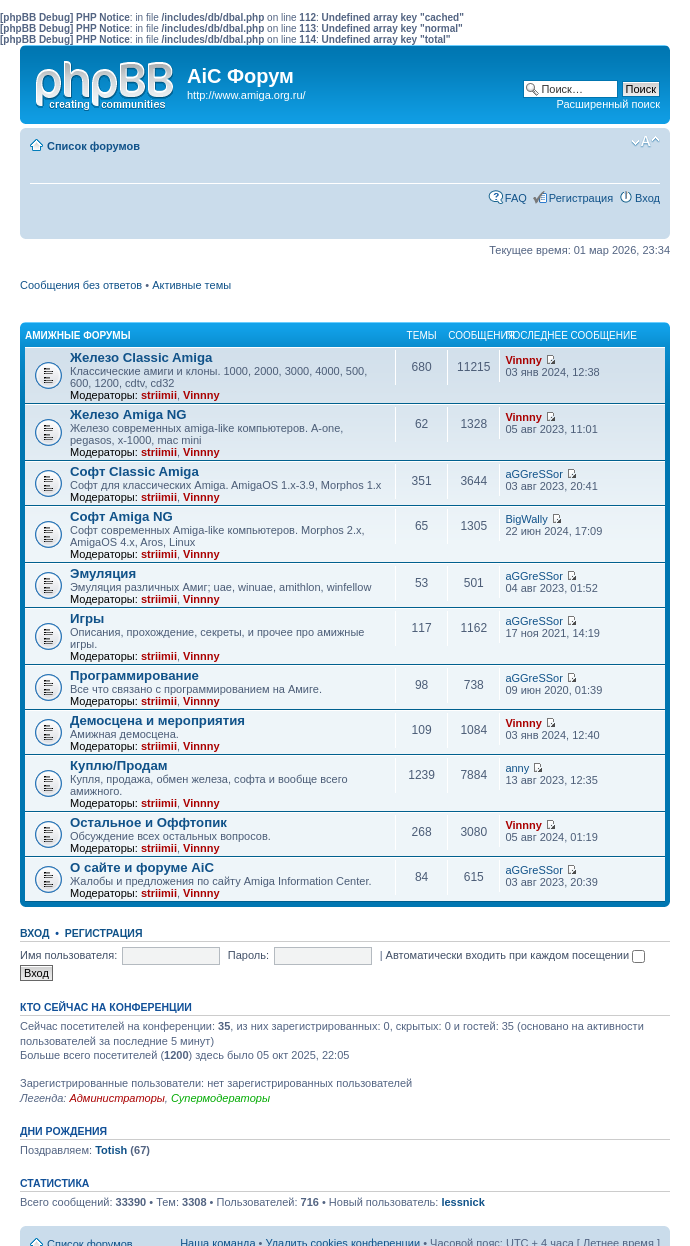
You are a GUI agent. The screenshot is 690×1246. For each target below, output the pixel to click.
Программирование (134, 675)
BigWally (526, 519)
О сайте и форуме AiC (142, 867)
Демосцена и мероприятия (157, 720)
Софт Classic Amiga (134, 471)
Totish (111, 1150)
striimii (159, 395)
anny (517, 768)
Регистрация (581, 198)
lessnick (462, 1202)
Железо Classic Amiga (141, 357)
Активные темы (191, 285)
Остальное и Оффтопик (148, 822)
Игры (87, 618)
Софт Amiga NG (121, 516)
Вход (647, 198)
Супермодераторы (220, 1098)
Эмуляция (103, 573)
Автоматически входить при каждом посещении (516, 955)
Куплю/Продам (119, 765)
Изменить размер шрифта (645, 142)
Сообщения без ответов (81, 285)
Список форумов (93, 146)
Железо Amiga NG (128, 414)
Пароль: (248, 955)
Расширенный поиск (608, 104)
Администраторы (116, 1098)
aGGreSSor (533, 474)
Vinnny (201, 395)
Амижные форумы (77, 335)
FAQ (516, 198)
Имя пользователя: (68, 955)
